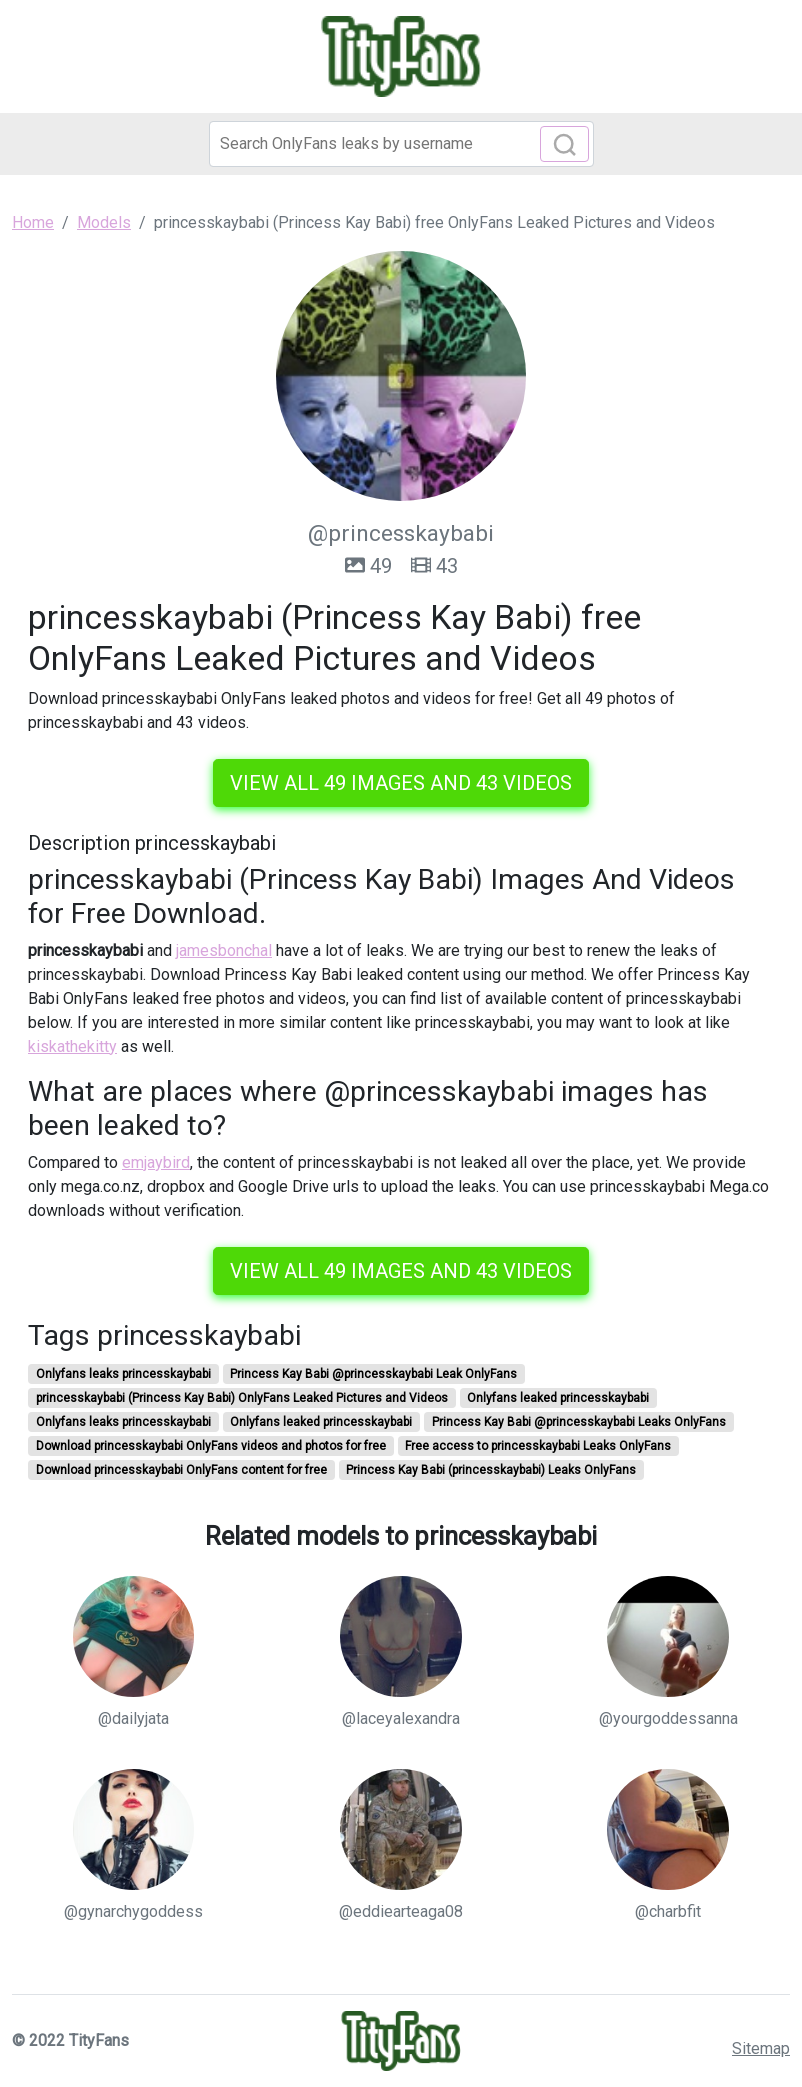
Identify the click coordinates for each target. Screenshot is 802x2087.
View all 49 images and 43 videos (401, 783)
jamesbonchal (224, 950)
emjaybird (156, 1162)
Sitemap (761, 2048)
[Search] (401, 144)
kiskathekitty (72, 1046)
